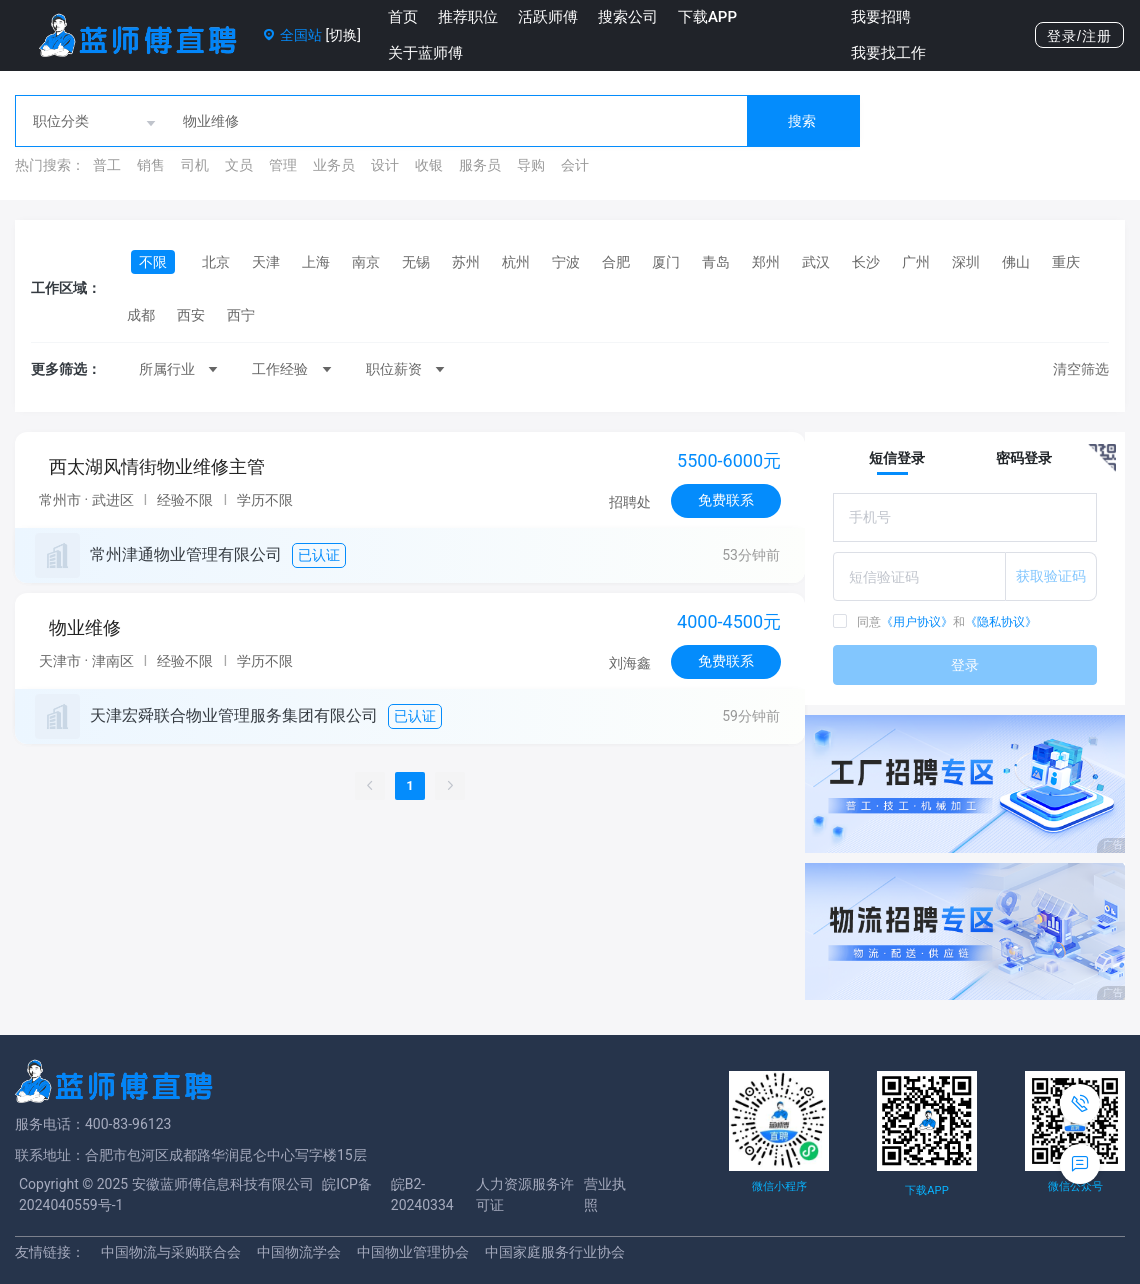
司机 (195, 165)
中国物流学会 (299, 1252)
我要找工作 (888, 53)
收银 (429, 165)
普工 (107, 165)
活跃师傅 (548, 17)
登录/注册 (1079, 36)
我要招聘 (881, 17)
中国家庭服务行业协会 (555, 1252)
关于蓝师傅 (425, 53)
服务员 (480, 165)
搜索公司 (628, 17)
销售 (151, 165)
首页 (403, 17)
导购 (531, 165)
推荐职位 (468, 17)
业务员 (334, 165)
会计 (575, 165)
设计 (385, 165)
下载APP (707, 17)
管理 (283, 165)
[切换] (342, 35)
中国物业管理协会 (413, 1252)
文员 (239, 165)
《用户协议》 (917, 622)
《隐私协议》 (1001, 622)
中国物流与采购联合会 (171, 1252)
